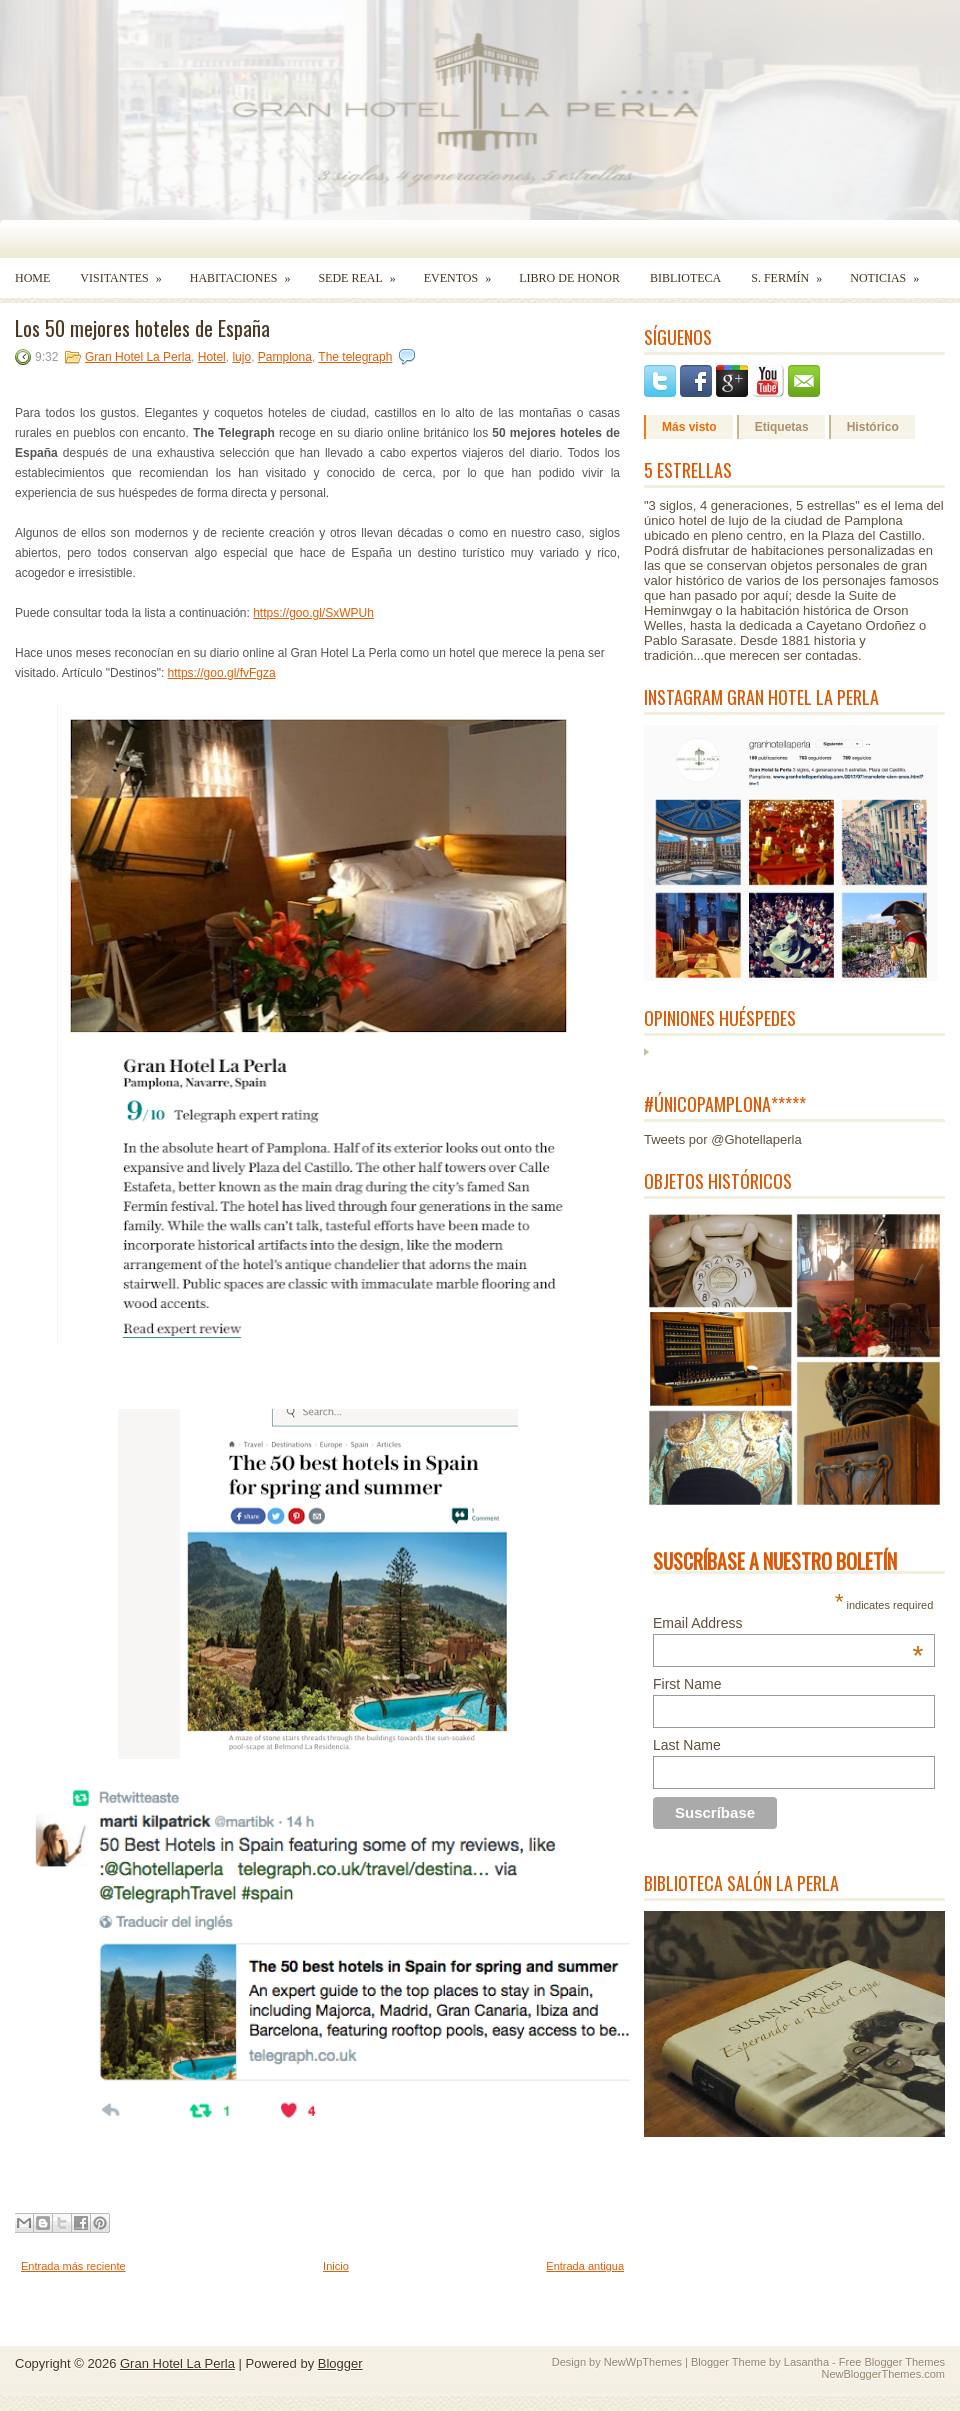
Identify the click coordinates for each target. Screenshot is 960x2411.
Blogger (340, 2363)
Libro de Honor (569, 278)
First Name (687, 1684)
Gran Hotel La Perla (138, 357)
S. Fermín (793, 271)
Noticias (891, 271)
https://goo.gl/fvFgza (222, 673)
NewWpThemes (643, 2362)
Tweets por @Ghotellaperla (723, 1139)
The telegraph (355, 357)
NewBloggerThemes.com (884, 2374)
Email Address (788, 1623)
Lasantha (806, 2362)
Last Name (687, 1745)
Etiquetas (782, 427)
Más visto (689, 427)
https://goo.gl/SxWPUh (313, 613)
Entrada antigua (585, 2266)
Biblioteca (685, 278)
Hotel (212, 357)
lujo (241, 357)
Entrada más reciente (73, 2266)
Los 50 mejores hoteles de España (142, 328)
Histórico (873, 427)
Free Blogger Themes (892, 2362)
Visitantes (127, 271)
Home (32, 278)
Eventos (464, 271)
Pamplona (285, 357)
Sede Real (363, 271)
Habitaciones (247, 271)
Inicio (336, 2266)
